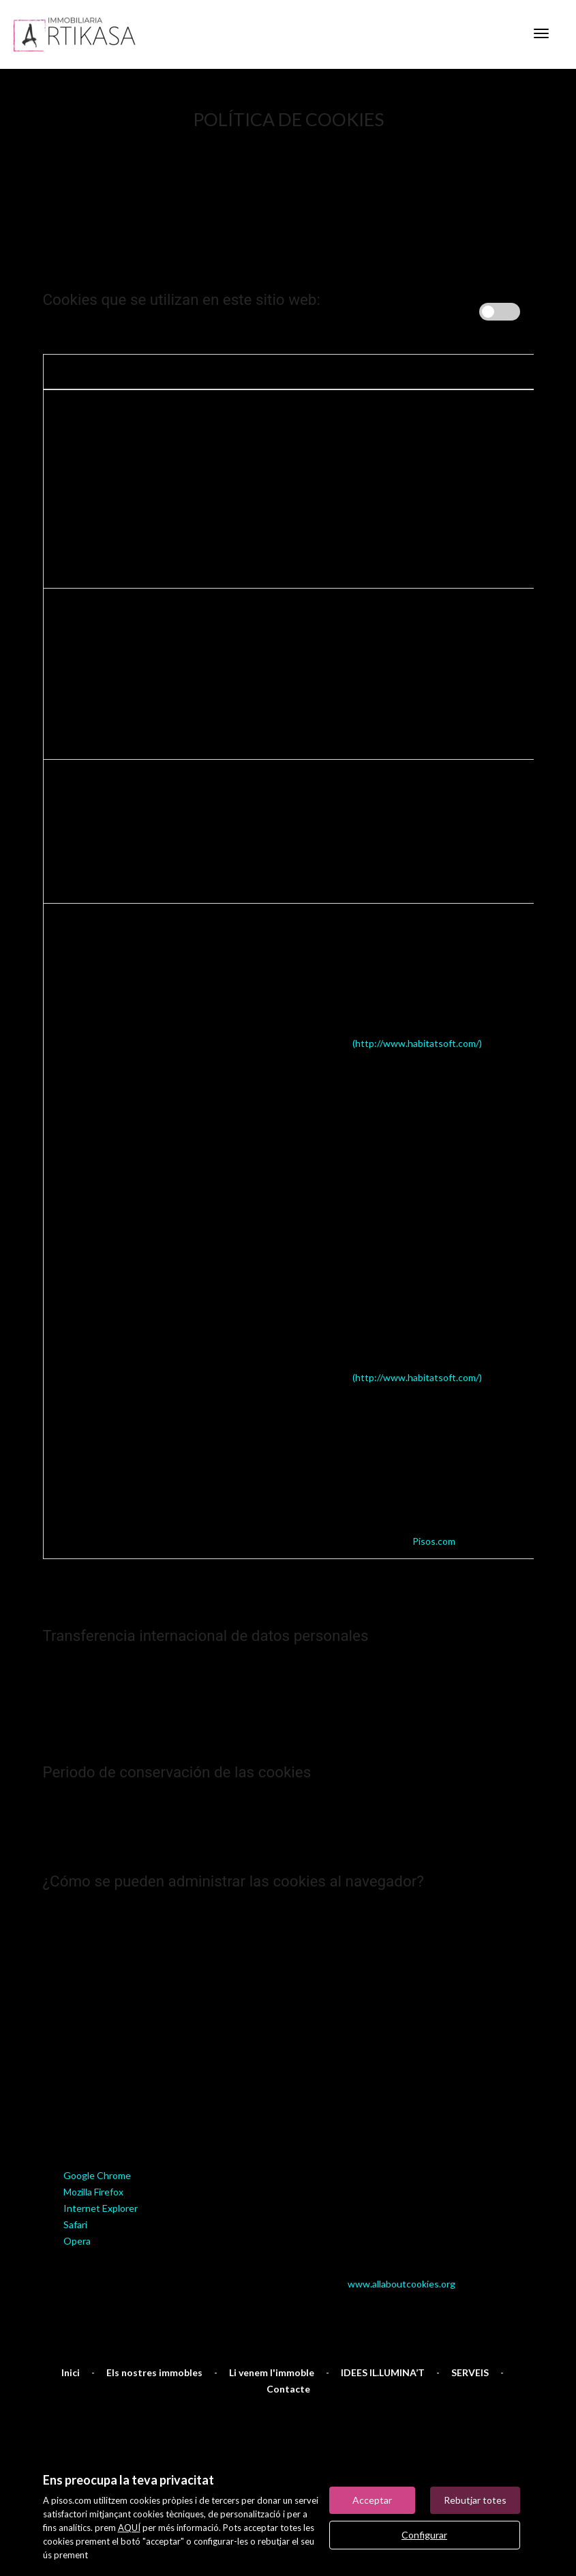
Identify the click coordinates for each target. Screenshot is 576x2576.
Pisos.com (433, 1472)
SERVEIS (470, 2303)
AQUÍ (129, 2527)
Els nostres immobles (154, 2303)
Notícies (396, 2404)
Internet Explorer (100, 2139)
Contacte (288, 2320)
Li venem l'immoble (271, 2303)
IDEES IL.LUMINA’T (383, 2303)
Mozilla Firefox (93, 2123)
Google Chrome (97, 2106)
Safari (75, 2155)
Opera (77, 2172)
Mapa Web (71, 2404)
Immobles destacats (304, 2404)
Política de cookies (485, 2404)
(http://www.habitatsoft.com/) (417, 974)
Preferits (211, 2404)
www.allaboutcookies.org (401, 2215)
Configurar (424, 2535)
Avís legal (143, 2404)
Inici (70, 2303)
